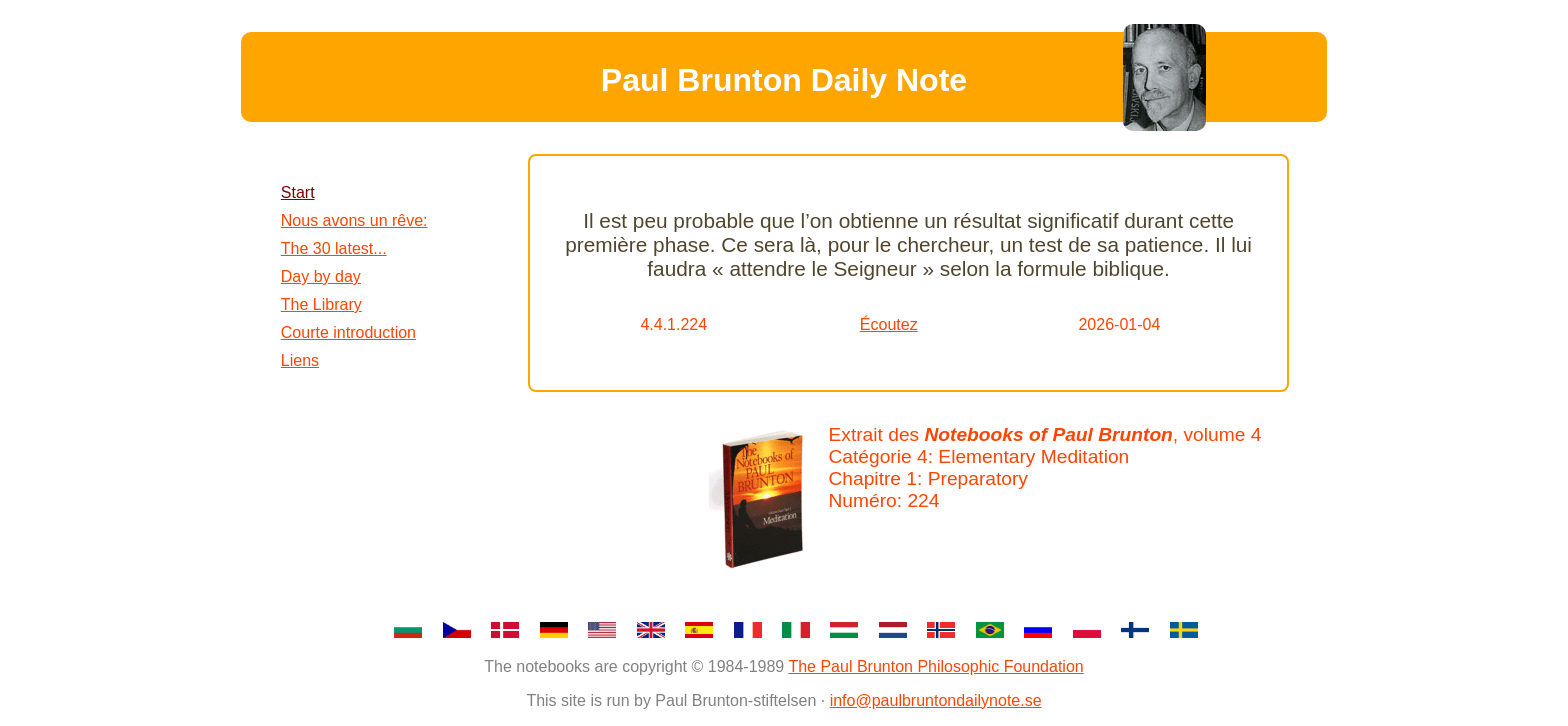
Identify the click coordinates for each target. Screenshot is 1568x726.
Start (298, 192)
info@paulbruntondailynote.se (936, 700)
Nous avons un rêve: (354, 220)
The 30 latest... (334, 248)
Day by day (321, 276)
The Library (321, 304)
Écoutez (889, 324)
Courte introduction (348, 332)
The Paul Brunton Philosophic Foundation (935, 666)
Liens (300, 360)
